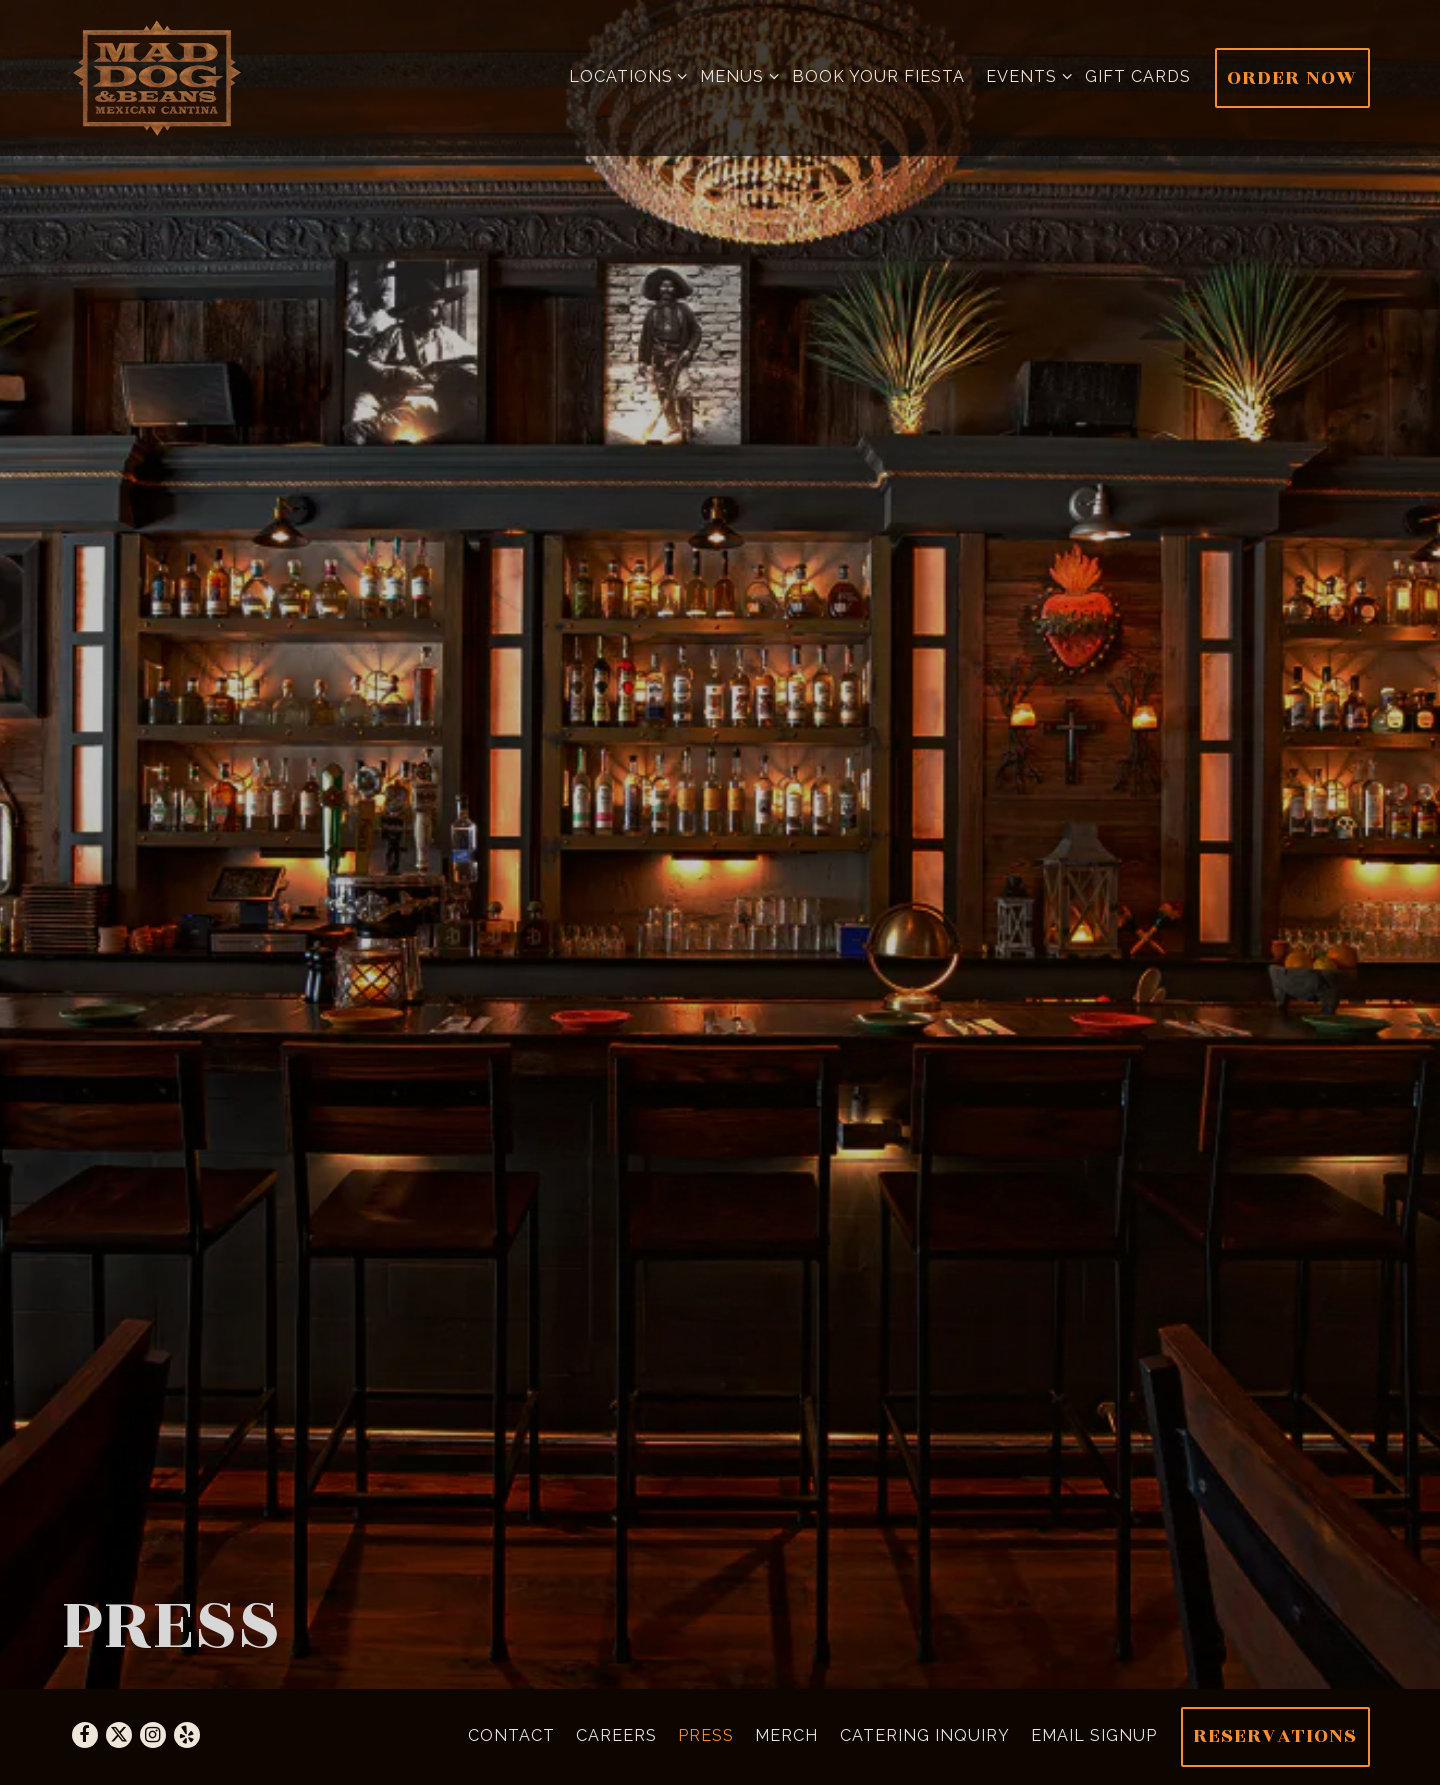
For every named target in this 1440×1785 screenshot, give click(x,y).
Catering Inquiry (925, 1735)
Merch (786, 1735)
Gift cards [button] (1138, 76)
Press (706, 1735)
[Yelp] (187, 1735)
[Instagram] (153, 1735)
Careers (616, 1735)
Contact (511, 1735)
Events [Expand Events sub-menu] (1025, 74)
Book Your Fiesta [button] (878, 76)
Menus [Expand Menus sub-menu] (735, 74)
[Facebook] (85, 1735)
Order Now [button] (1292, 77)
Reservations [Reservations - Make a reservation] (1275, 1735)
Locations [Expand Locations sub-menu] (624, 74)
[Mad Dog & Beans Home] (157, 78)
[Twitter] (119, 1735)
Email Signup (1094, 1735)
